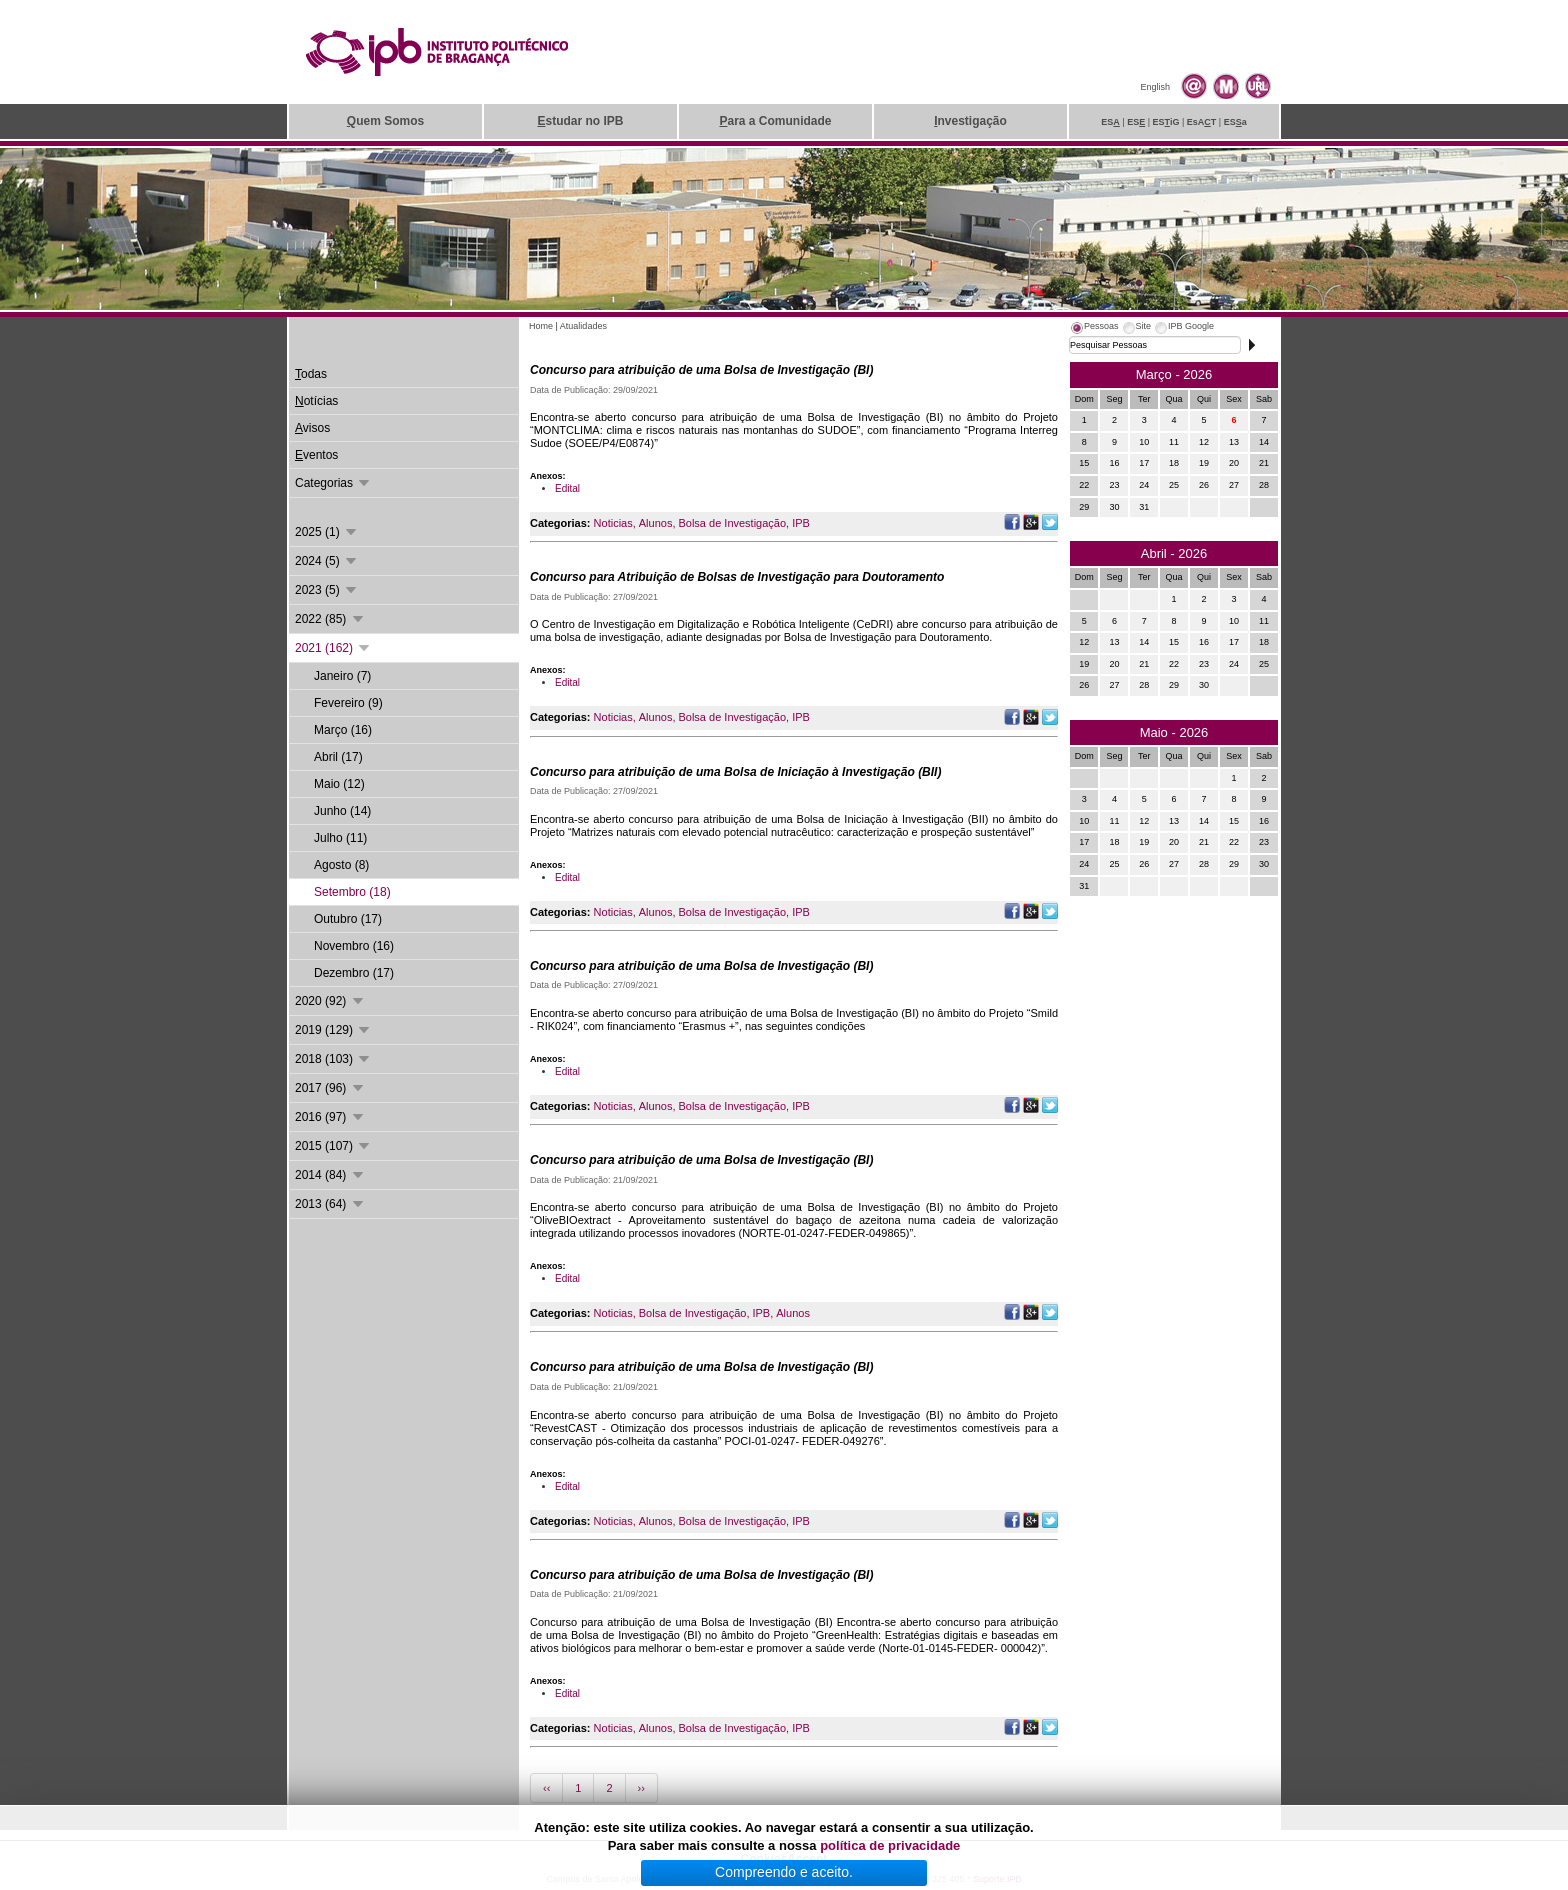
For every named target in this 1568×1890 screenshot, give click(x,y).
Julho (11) (340, 838)
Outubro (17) (348, 919)
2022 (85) (330, 619)
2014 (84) (330, 1175)
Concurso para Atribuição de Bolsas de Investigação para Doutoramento (737, 577)
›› (641, 1788)
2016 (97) (330, 1117)
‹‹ (546, 1788)
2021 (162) (333, 648)
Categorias (333, 483)
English (1155, 87)
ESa (1235, 122)
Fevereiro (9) (348, 703)
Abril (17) (338, 757)
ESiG (1166, 122)
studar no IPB (580, 121)
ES (1110, 122)
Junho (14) (342, 811)
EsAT (1202, 122)
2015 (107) (333, 1146)
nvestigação (970, 121)
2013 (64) (330, 1204)
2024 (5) (327, 561)
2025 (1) (327, 532)
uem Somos (385, 121)
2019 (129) (333, 1030)
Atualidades (583, 326)
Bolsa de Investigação (732, 523)
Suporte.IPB (997, 1879)
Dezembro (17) (354, 973)
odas (311, 374)
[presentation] (1094, 329)
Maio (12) (339, 784)
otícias (316, 401)
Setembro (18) (352, 892)
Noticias (613, 523)
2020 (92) (330, 1001)
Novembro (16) (354, 946)
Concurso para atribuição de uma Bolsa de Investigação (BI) (701, 370)
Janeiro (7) (342, 676)
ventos (316, 455)
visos (312, 428)
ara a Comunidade (775, 121)
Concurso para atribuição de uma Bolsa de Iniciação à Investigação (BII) (735, 772)
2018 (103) (333, 1059)
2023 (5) (327, 590)
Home (541, 326)
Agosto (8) (341, 865)
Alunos (656, 523)
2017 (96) (330, 1088)
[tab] (1094, 329)
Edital (567, 488)
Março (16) (343, 730)
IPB (801, 523)
